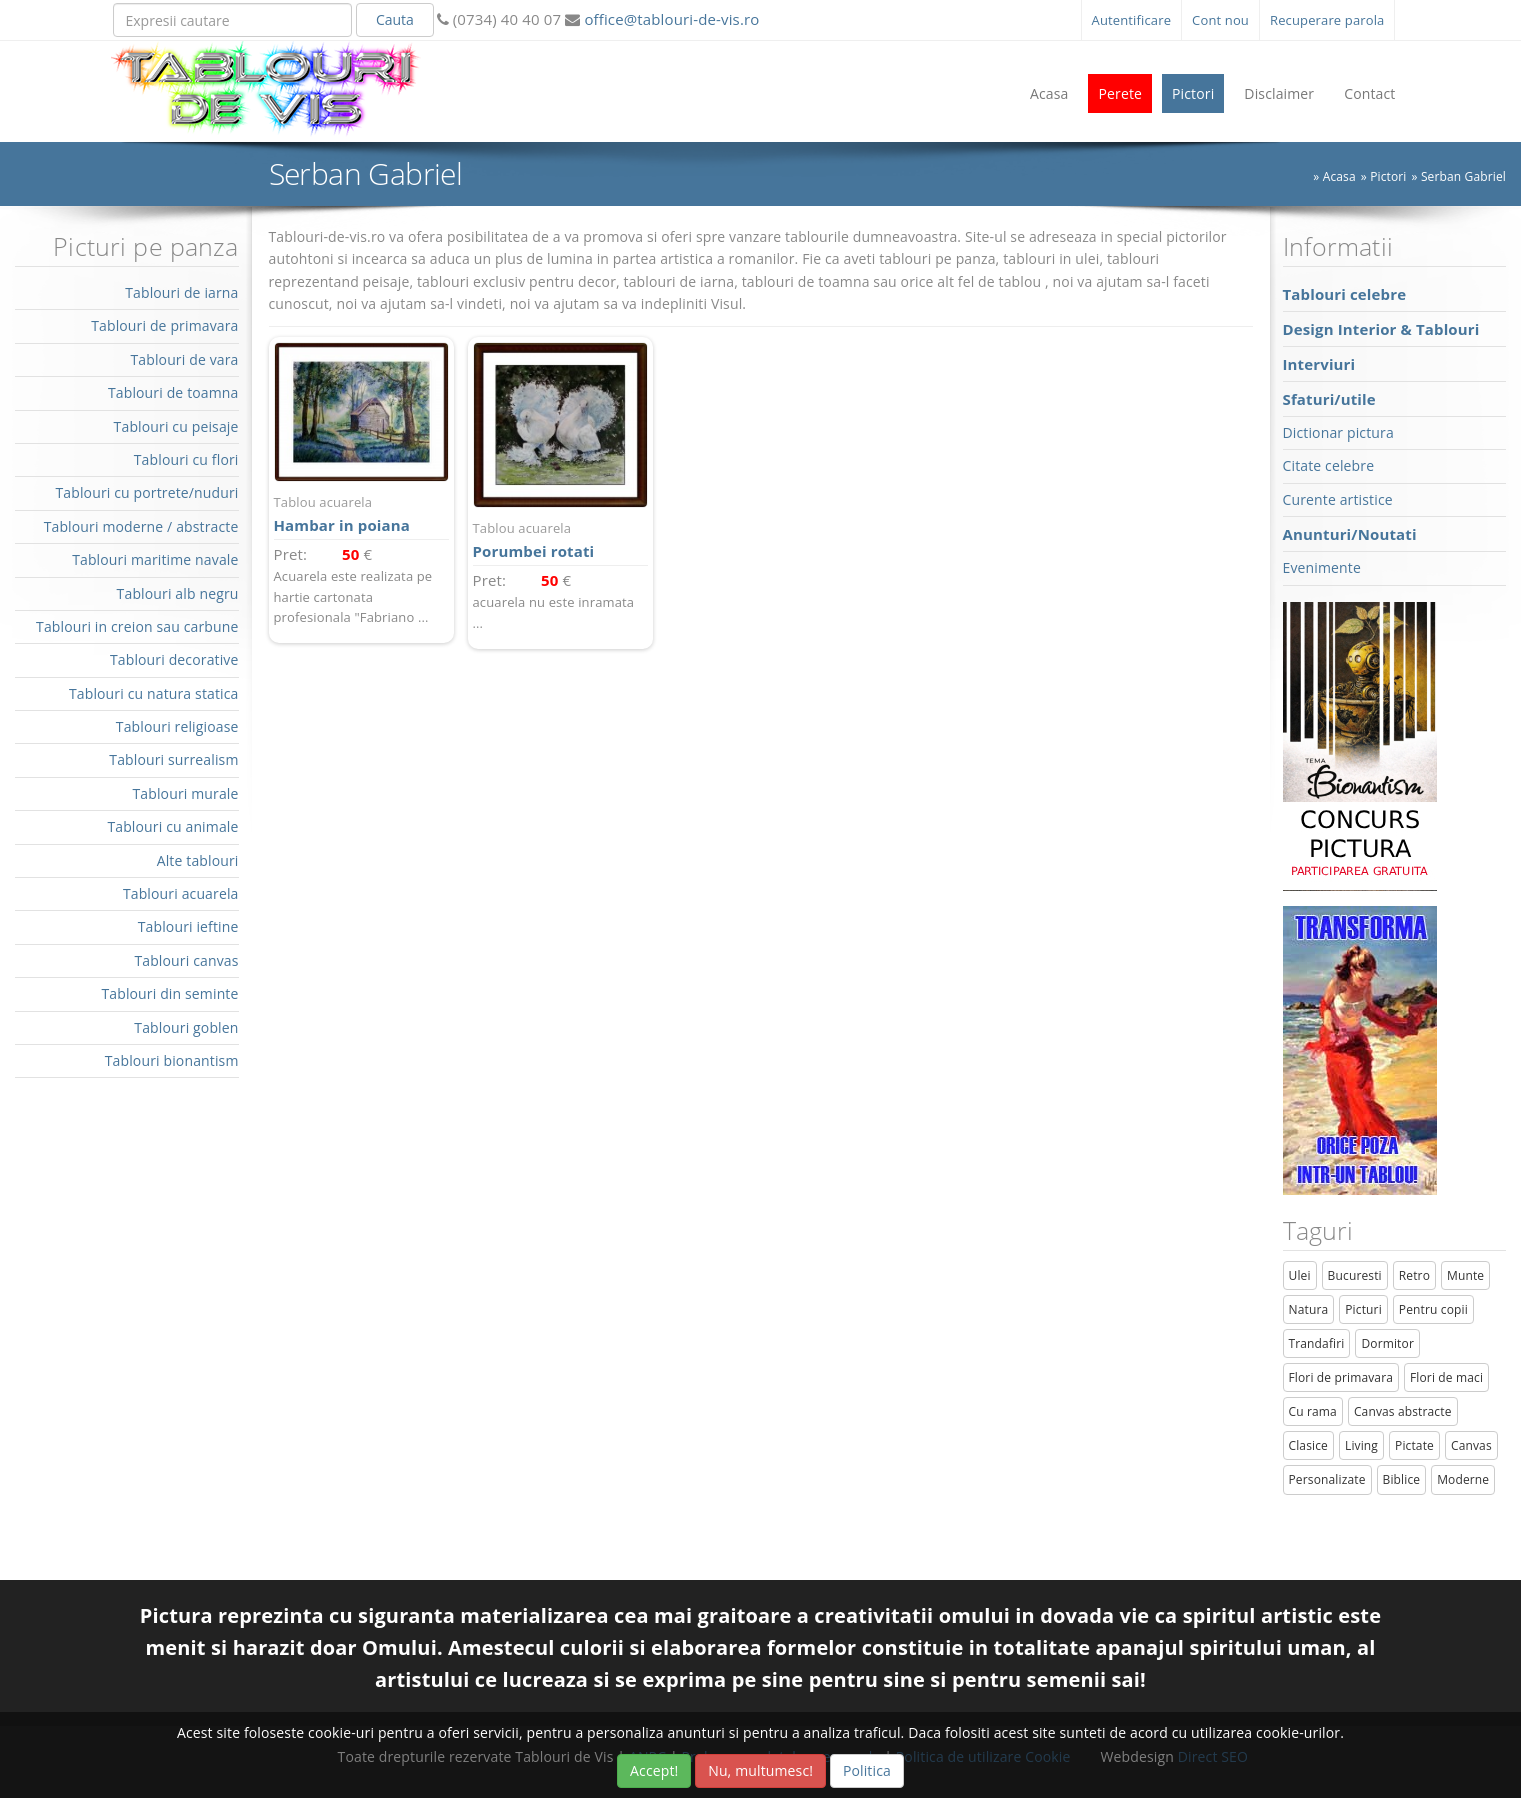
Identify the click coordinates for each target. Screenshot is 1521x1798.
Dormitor (1387, 1343)
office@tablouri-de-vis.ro (669, 19)
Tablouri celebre (1345, 294)
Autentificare (1132, 20)
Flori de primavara (1341, 1377)
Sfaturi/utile (1329, 399)
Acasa (1049, 93)
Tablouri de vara (184, 359)
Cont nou (1220, 20)
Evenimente (1322, 567)
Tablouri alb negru (178, 593)
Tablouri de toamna (173, 392)
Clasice (1308, 1445)
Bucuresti (1355, 1275)
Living (1361, 1445)
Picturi (1363, 1309)
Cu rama (1313, 1411)
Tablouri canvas (186, 960)
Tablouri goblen (186, 1027)
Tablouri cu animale (172, 826)
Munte (1465, 1275)
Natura (1309, 1309)
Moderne (1463, 1479)
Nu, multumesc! (760, 1770)
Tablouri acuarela (181, 893)
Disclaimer (1279, 93)
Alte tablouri (198, 860)
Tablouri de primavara (164, 325)
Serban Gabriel (1463, 176)
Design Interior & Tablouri (1381, 329)
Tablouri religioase (177, 726)
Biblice (1402, 1479)
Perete (1120, 93)
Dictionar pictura (1338, 432)
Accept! (654, 1770)
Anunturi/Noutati (1350, 534)
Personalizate (1327, 1479)
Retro (1414, 1275)
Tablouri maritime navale (155, 559)
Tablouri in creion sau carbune (137, 626)
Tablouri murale (185, 793)
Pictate (1414, 1445)
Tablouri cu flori (186, 459)
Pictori (1193, 93)
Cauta (395, 19)
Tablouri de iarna (181, 292)
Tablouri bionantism (172, 1060)
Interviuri (1319, 364)
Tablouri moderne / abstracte (141, 526)
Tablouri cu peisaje (176, 426)
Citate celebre (1329, 465)
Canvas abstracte (1403, 1411)
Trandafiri (1317, 1343)
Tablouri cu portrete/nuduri (146, 492)
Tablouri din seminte (169, 993)
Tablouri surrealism (173, 759)
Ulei (1300, 1275)
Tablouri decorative (174, 659)
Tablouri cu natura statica (154, 693)
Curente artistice (1338, 499)
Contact (1369, 93)
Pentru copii (1433, 1309)
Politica (867, 1770)
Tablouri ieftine (188, 926)
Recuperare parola (1327, 20)
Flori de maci (1446, 1377)
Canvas (1471, 1445)
